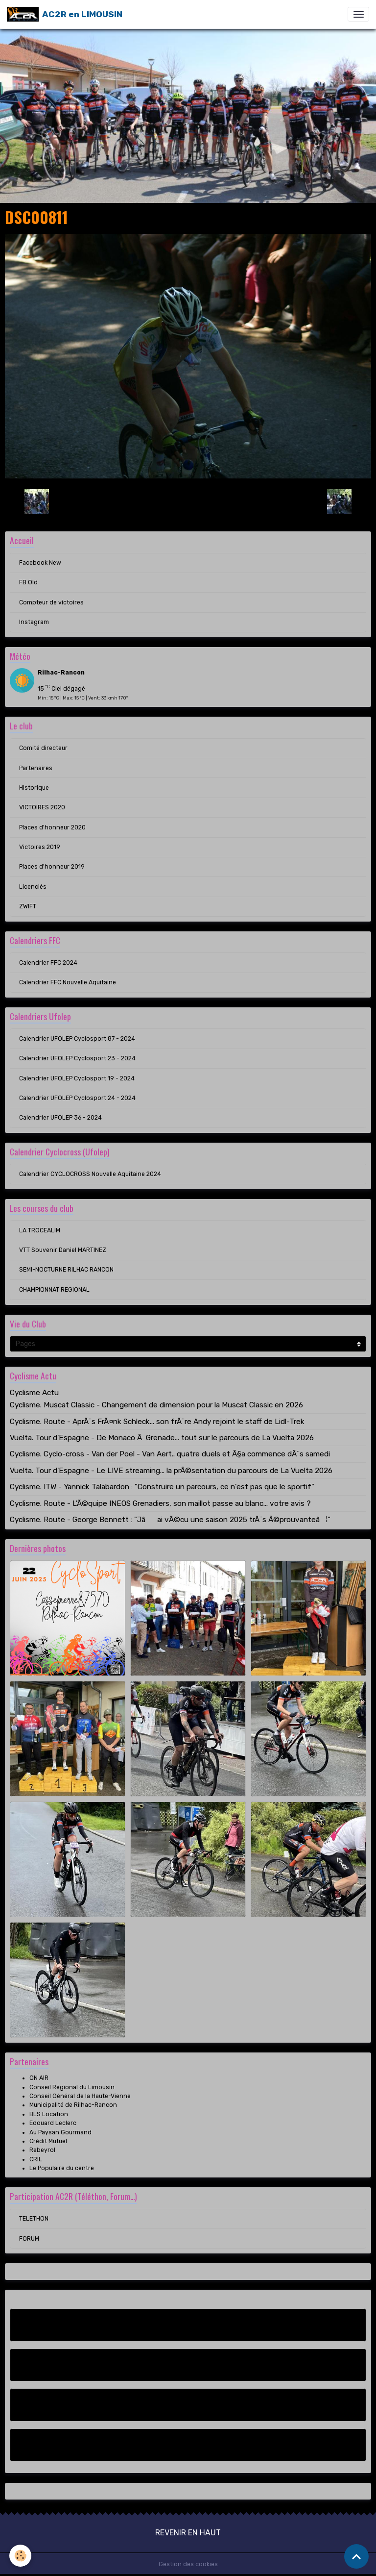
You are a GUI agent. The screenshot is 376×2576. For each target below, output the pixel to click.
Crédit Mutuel (48, 2141)
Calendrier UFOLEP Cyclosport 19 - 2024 (77, 1078)
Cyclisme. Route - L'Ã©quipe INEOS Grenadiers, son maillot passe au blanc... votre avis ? (160, 1503)
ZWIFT (27, 906)
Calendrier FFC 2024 (48, 962)
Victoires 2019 (39, 847)
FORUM (29, 2238)
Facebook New (40, 562)
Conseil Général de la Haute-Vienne (80, 2096)
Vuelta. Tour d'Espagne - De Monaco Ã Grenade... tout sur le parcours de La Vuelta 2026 (162, 1437)
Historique (34, 787)
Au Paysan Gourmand (60, 2132)
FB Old (28, 582)
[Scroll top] (356, 2556)
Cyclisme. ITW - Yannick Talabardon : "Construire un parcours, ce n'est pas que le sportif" (162, 1486)
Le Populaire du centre (61, 2168)
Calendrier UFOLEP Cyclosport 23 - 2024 (77, 1058)
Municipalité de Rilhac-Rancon (73, 2104)
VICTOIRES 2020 (42, 807)
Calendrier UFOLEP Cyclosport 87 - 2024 (77, 1038)
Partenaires (35, 768)
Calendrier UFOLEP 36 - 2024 (60, 1117)
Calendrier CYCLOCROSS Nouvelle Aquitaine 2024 (90, 1174)
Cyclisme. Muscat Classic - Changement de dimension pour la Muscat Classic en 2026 (156, 1405)
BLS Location (48, 2114)
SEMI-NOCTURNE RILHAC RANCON (66, 1269)
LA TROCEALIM (39, 1230)
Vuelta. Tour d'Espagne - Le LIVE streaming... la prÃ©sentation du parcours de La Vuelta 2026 (171, 1470)
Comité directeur (43, 748)
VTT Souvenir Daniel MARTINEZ (62, 1250)
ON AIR (38, 2078)
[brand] (64, 14)
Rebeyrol (42, 2150)
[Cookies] (21, 2556)
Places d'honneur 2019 (52, 866)
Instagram (34, 622)
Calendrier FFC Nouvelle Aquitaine (67, 982)
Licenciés (33, 886)
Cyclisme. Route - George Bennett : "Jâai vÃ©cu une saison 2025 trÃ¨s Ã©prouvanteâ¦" (170, 1519)
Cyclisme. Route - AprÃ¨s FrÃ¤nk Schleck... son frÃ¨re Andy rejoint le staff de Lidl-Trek (157, 1421)
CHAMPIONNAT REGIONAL (54, 1289)
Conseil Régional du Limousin (72, 2087)
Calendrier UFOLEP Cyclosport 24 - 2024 (77, 1098)
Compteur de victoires (51, 602)
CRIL (35, 2159)
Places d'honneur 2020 (52, 827)
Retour (188, 501)
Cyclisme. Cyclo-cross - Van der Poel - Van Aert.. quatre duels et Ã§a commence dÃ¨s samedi (170, 1454)
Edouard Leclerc (52, 2123)
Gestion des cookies (188, 2564)
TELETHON (33, 2218)
